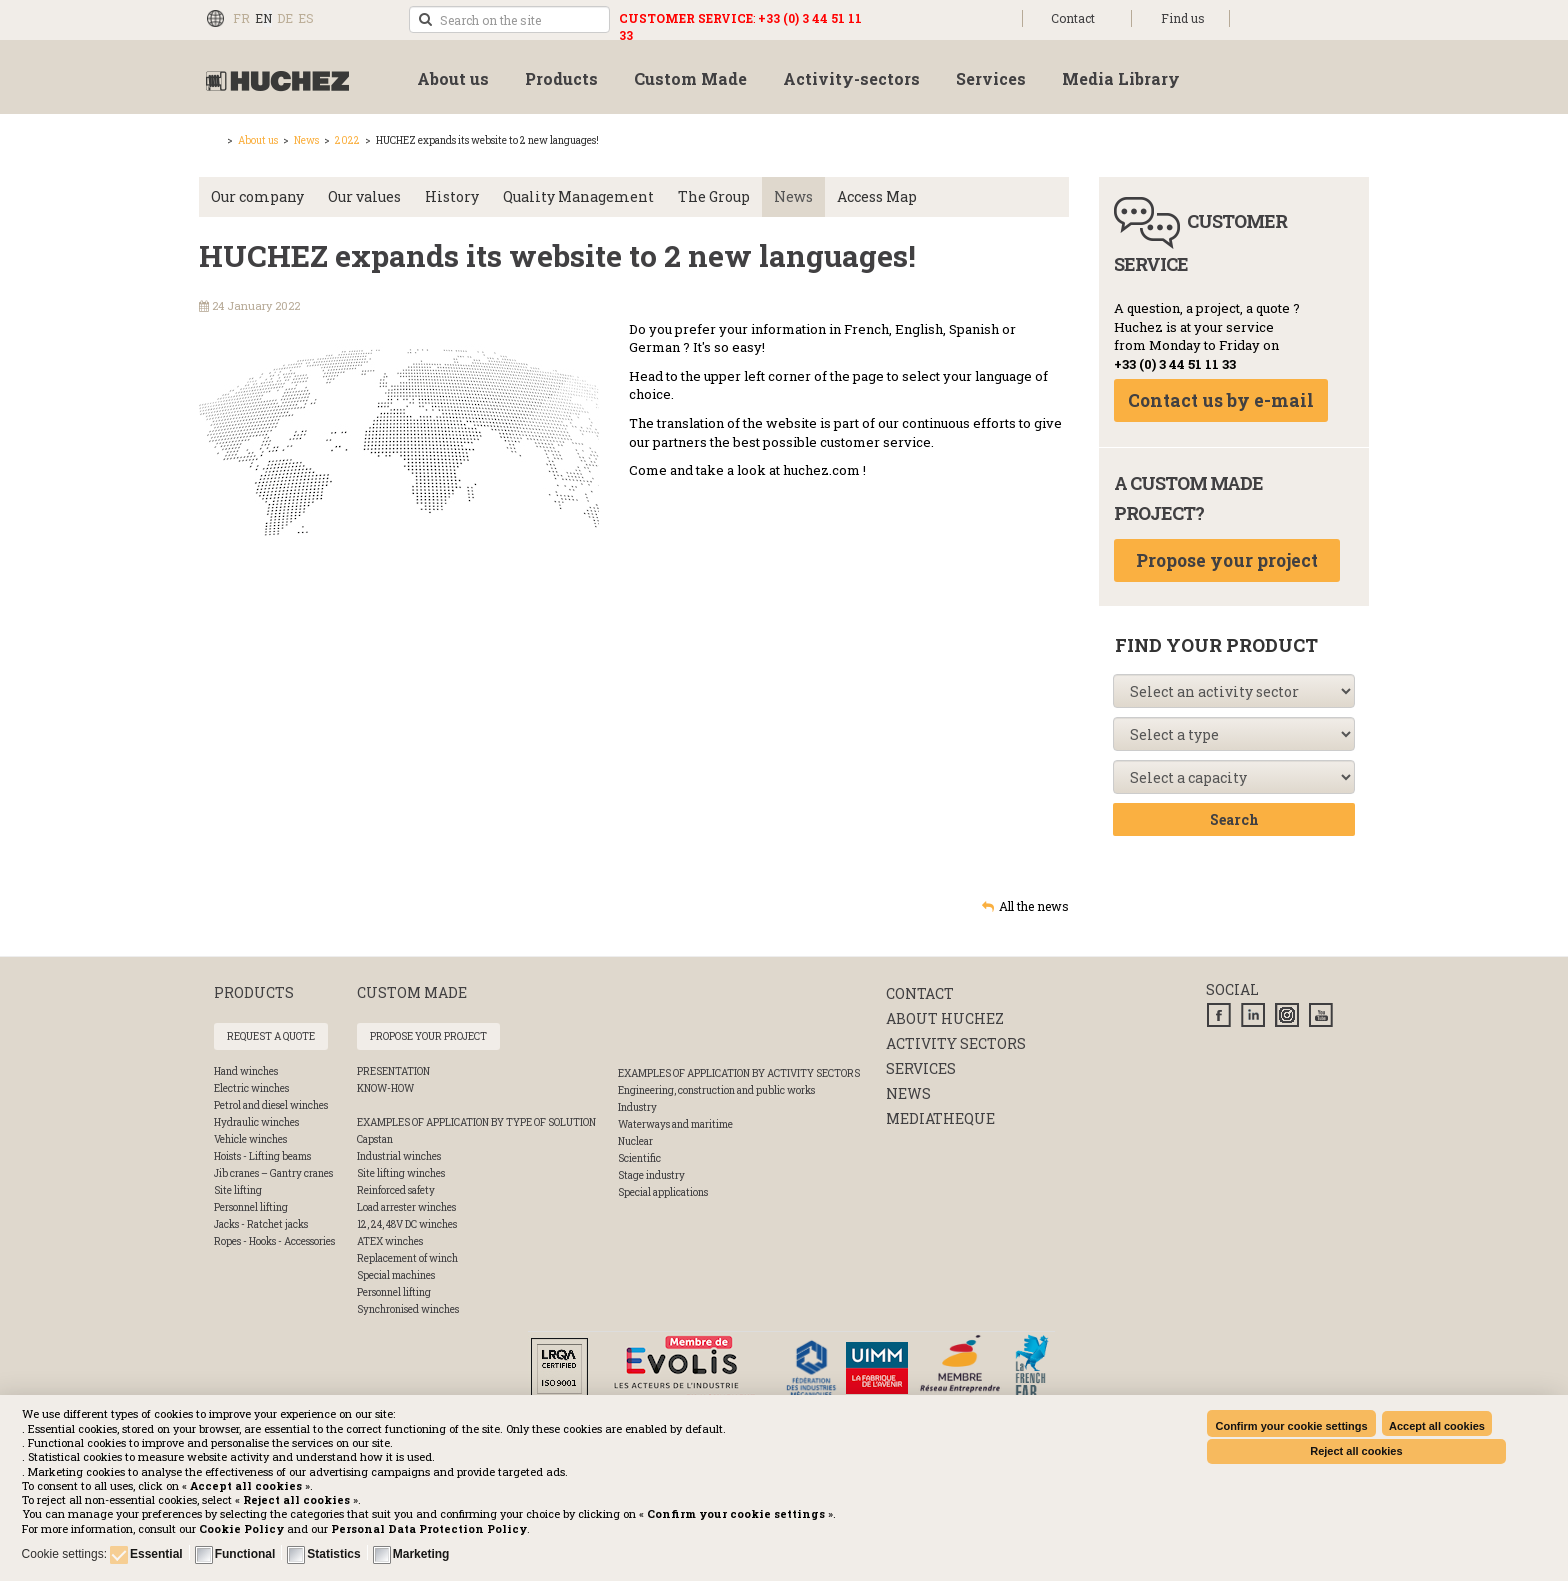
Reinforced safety (396, 1190)
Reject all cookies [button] (1356, 1451)
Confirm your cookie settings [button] (1291, 1426)
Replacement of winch (407, 1258)
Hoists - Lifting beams (262, 1156)
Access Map (877, 196)
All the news (1034, 906)
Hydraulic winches (256, 1122)
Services (921, 1068)
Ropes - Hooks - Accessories (274, 1241)
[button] (429, 1528)
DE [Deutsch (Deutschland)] (285, 18)
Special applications (663, 1192)
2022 (347, 140)
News (306, 140)
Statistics (333, 1554)
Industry (637, 1107)
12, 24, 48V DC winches (407, 1224)
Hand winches (246, 1071)
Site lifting (238, 1190)
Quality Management (578, 196)
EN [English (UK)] (263, 18)
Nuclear (635, 1141)
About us (258, 140)
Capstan (375, 1139)
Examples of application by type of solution (476, 1122)
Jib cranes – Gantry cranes (273, 1173)
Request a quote (271, 1036)
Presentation (393, 1071)
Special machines (396, 1275)
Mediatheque (940, 1118)
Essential (156, 1554)
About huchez (945, 1018)
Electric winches (251, 1088)
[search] (509, 19)
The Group (714, 196)
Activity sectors (956, 1043)
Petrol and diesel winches (271, 1105)
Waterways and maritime (675, 1124)
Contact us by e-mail (1221, 400)
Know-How (385, 1088)
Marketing (421, 1554)
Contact (1073, 18)
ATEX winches (390, 1241)
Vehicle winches (250, 1139)
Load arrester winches (406, 1207)
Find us (1183, 18)
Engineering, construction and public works (716, 1090)
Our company (257, 196)
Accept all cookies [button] (1437, 1426)
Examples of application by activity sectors (739, 1073)
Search (1234, 819)
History (452, 196)
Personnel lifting (251, 1207)
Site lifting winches (401, 1173)
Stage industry (651, 1175)
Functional (245, 1554)
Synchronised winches (408, 1309)
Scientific (639, 1158)
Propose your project (1227, 560)
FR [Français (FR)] (241, 18)
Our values (364, 196)
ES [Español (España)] (306, 18)
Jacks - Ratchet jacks (261, 1224)
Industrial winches (399, 1156)
